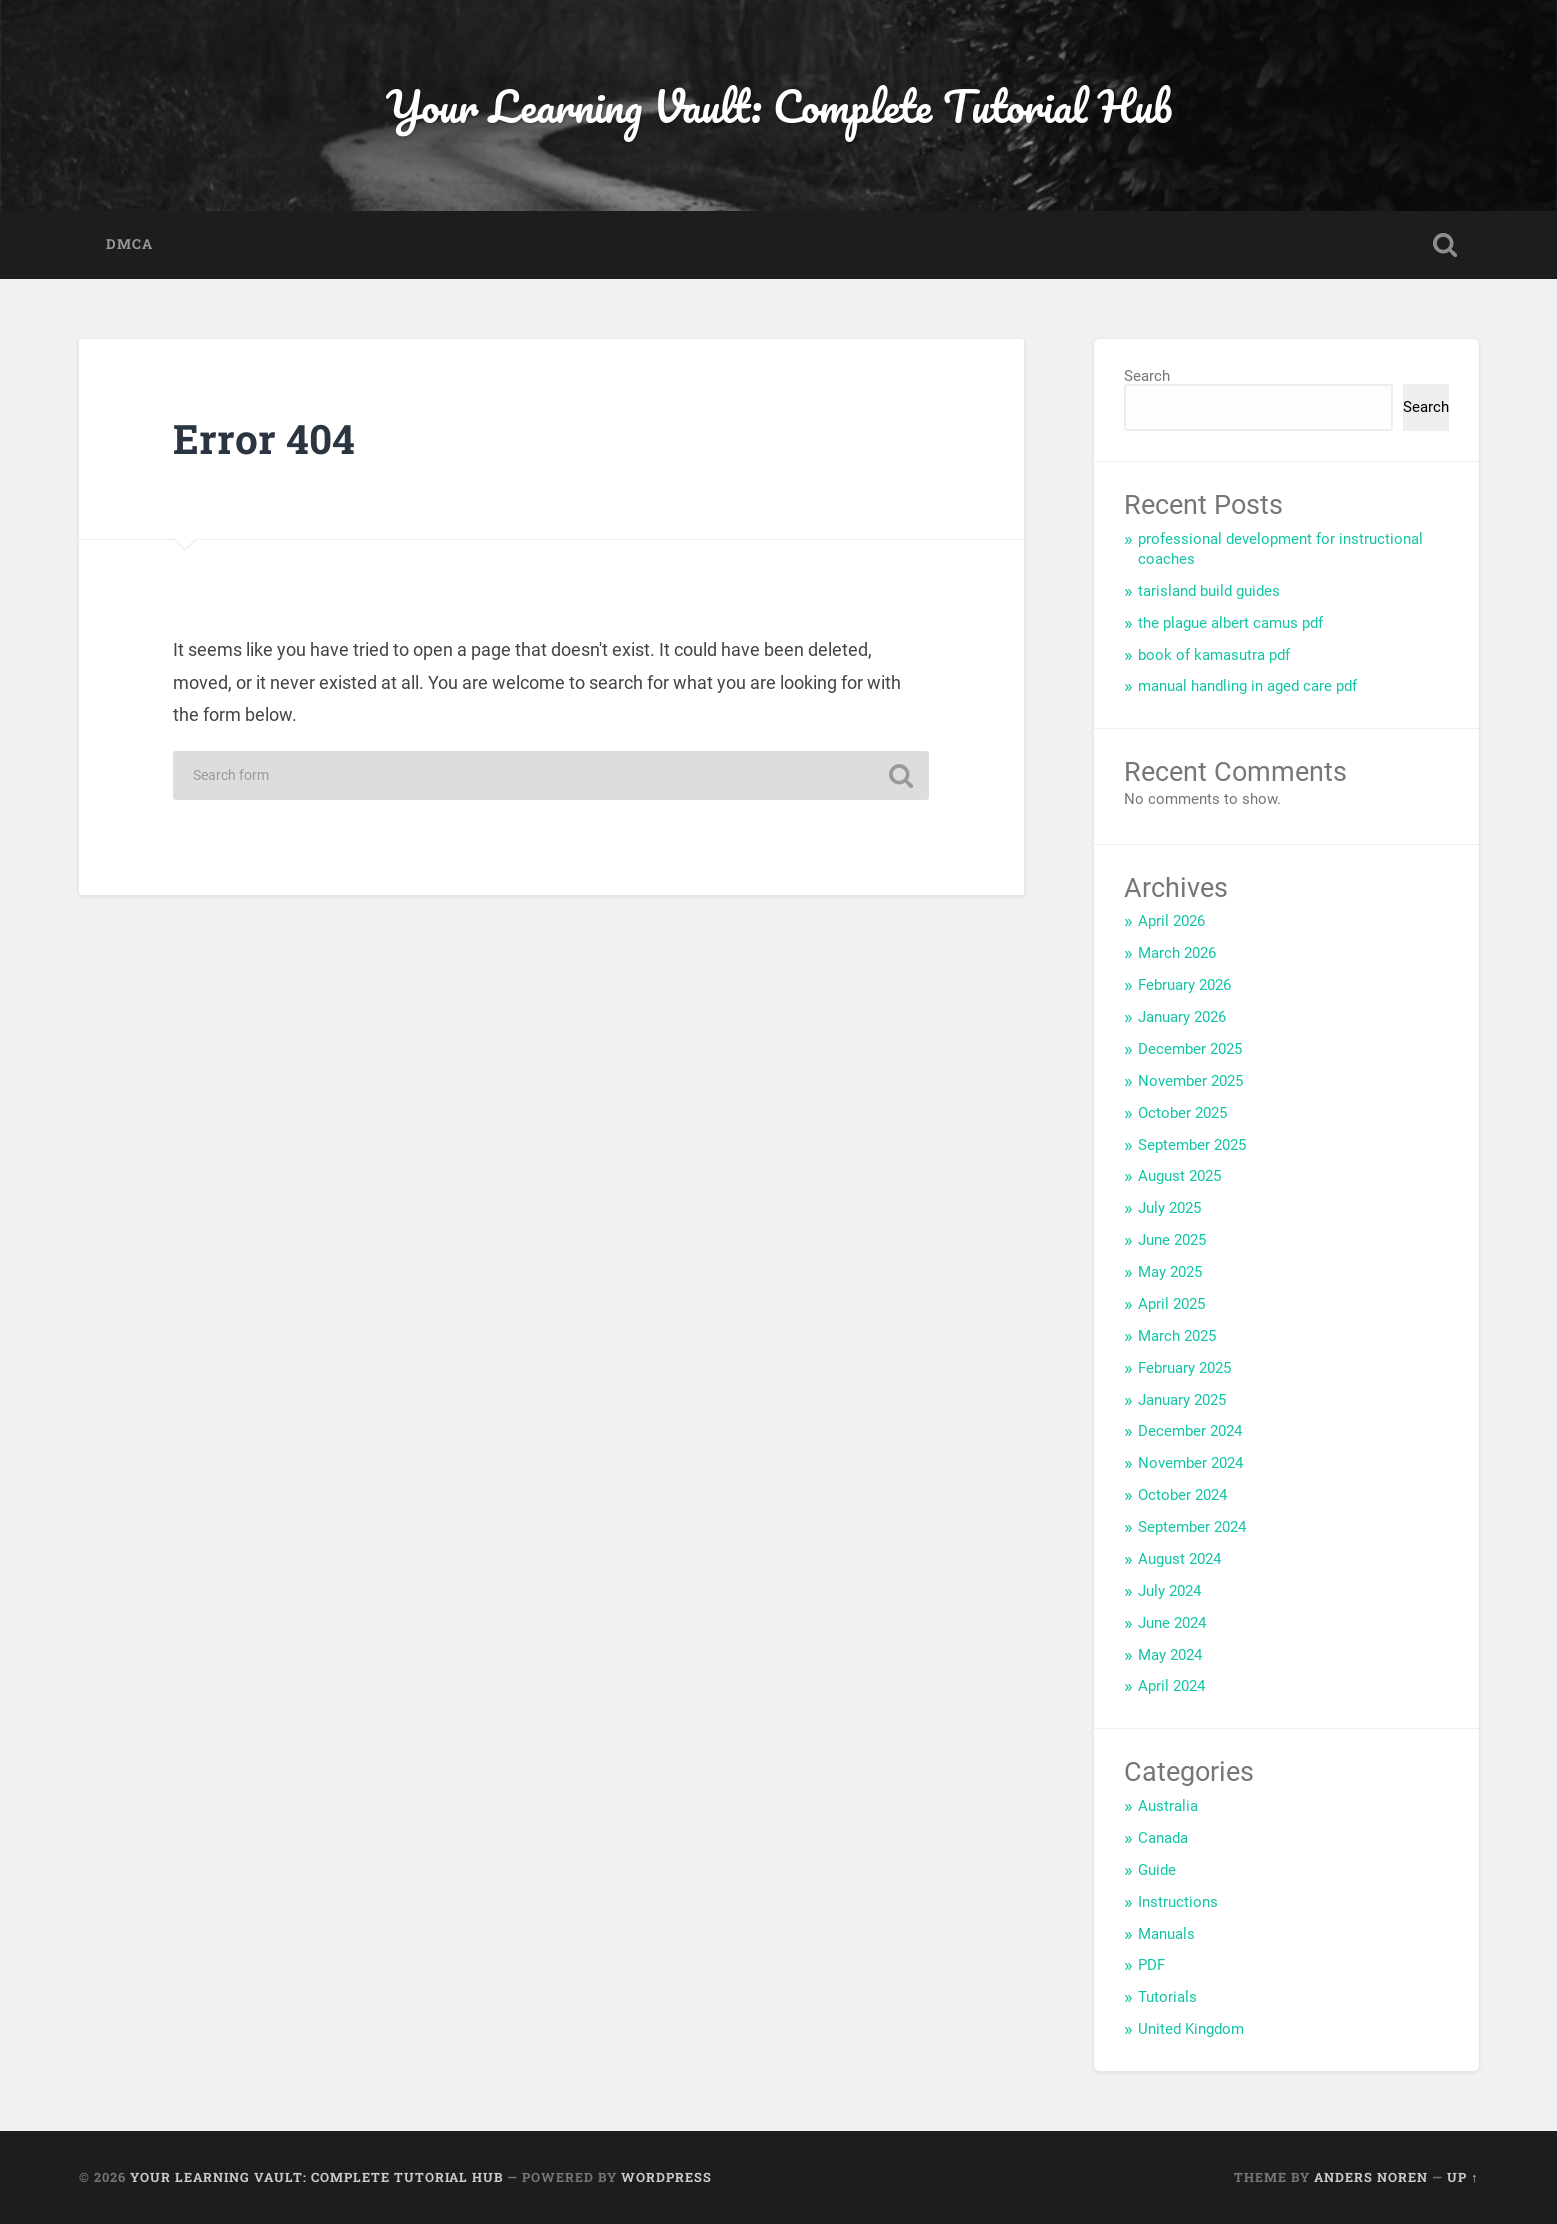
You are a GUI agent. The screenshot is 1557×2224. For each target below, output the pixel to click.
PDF (1151, 1965)
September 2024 (1192, 1527)
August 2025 (1179, 1176)
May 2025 (1170, 1272)
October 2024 (1182, 1495)
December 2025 (1190, 1049)
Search (1147, 376)
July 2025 (1169, 1208)
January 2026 (1182, 1017)
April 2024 (1171, 1686)
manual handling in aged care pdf (1247, 686)
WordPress (666, 2177)
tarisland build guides (1209, 591)
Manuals (1166, 1934)
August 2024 (1179, 1559)
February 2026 (1184, 985)
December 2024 (1190, 1431)
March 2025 (1177, 1336)
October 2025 (1182, 1113)
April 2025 (1171, 1304)
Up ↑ (1462, 2177)
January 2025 (1182, 1400)
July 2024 (1169, 1591)
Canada (1163, 1838)
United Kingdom (1191, 2029)
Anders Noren (1371, 2177)
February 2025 (1184, 1368)
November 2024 (1190, 1463)
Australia (1168, 1806)
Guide (1157, 1870)
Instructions (1178, 1902)
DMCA (129, 244)
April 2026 (1171, 921)
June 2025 (1172, 1240)
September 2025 (1192, 1145)
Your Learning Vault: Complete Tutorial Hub (779, 105)
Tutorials (1167, 1997)
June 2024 (1172, 1623)
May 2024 (1170, 1655)
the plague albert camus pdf (1230, 623)
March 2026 (1177, 953)
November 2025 (1190, 1081)
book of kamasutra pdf (1214, 655)
